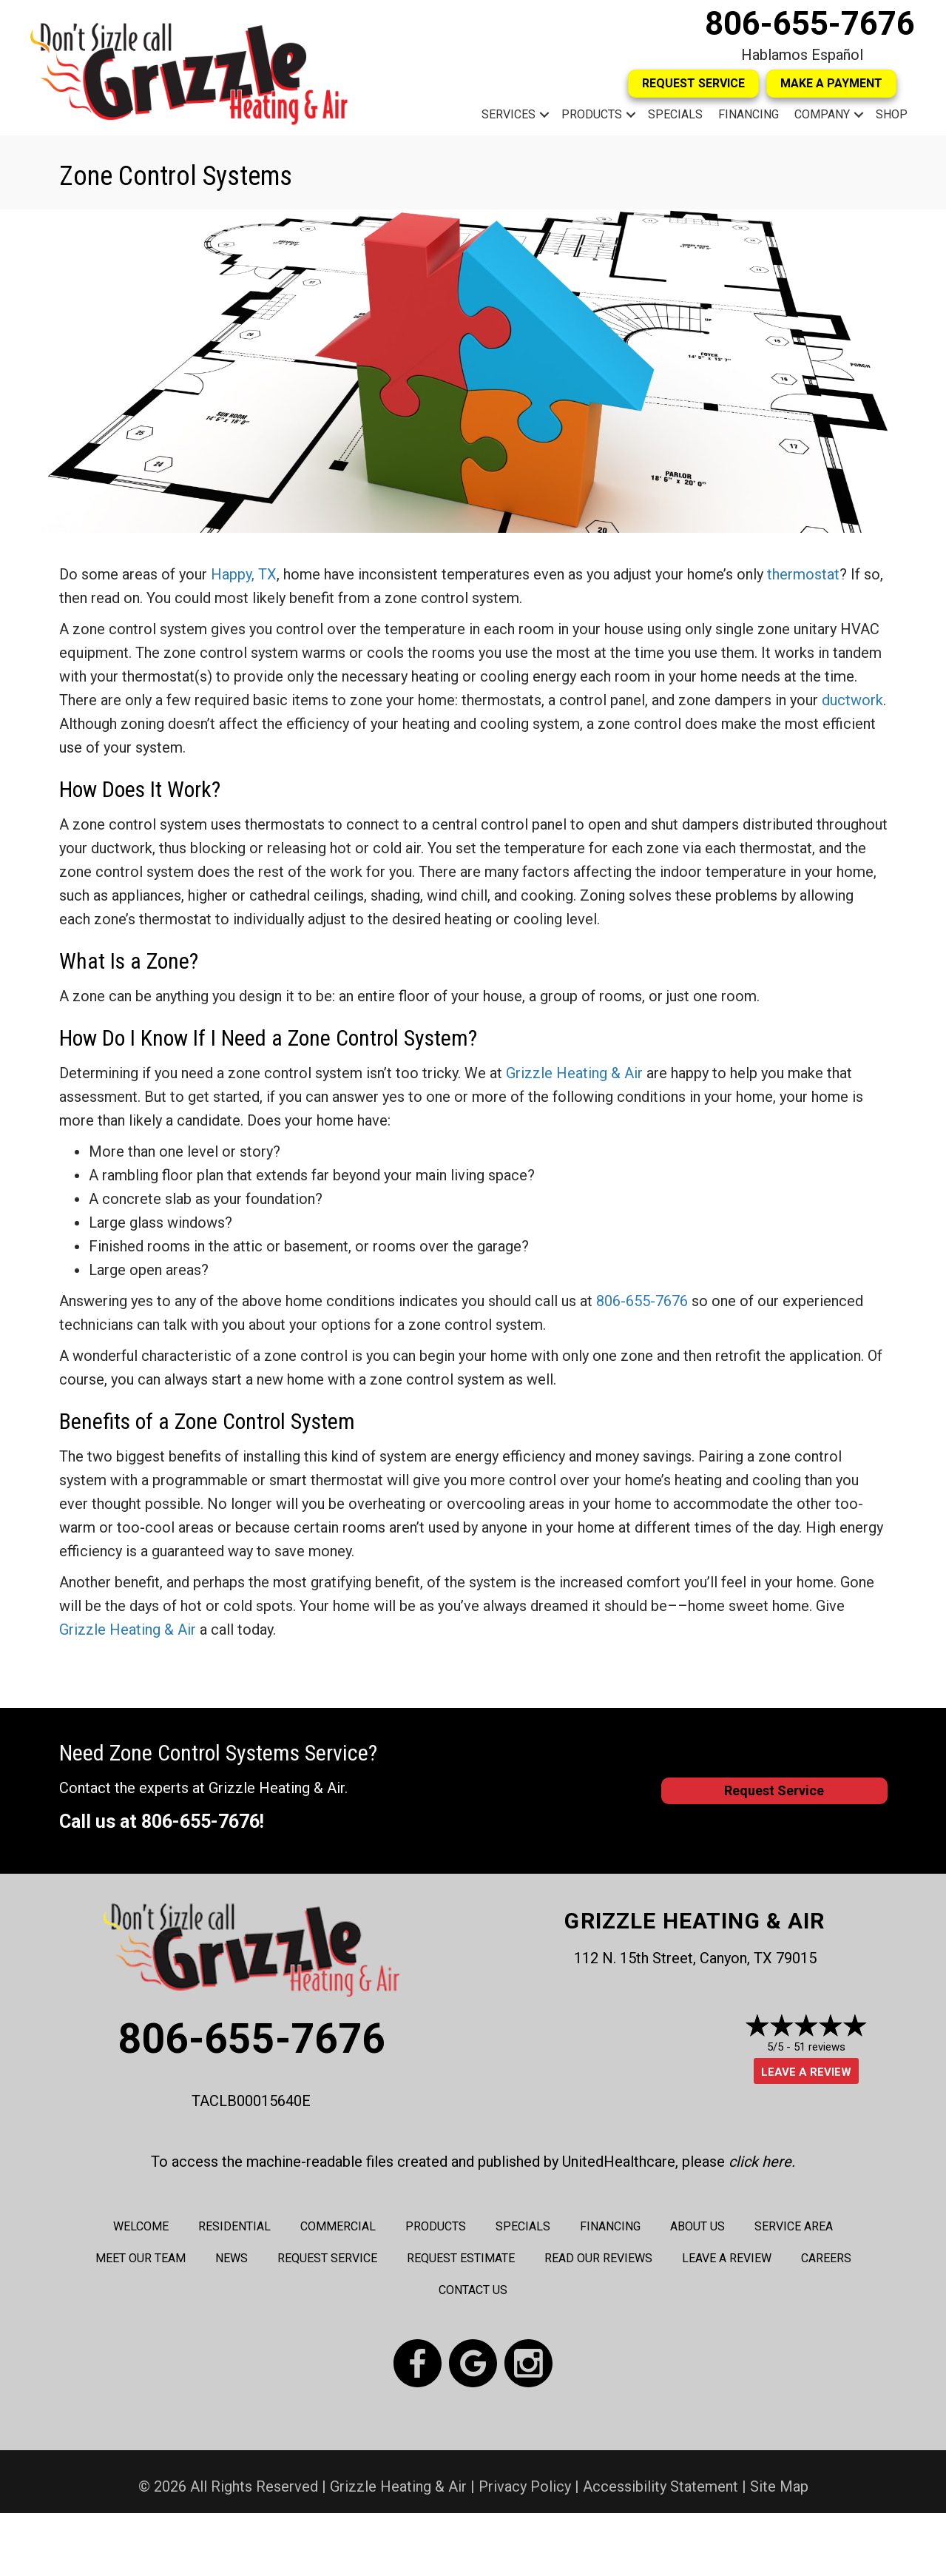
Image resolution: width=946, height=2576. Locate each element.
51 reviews (819, 2047)
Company (822, 114)
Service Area (793, 2226)
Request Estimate (461, 2258)
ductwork (852, 700)
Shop (892, 114)
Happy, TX (244, 574)
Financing (748, 114)
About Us (697, 2226)
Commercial (338, 2226)
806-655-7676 (810, 23)
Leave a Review (806, 2072)
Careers (826, 2258)
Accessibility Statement (660, 2486)
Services (508, 114)
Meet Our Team (140, 2258)
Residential (234, 2226)
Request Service (327, 2258)
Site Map (779, 2486)
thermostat (803, 574)
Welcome (141, 2226)
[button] (544, 115)
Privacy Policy (525, 2486)
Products (591, 114)
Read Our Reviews (598, 2258)
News (231, 2258)
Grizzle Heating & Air (574, 1073)
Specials (675, 114)
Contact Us (473, 2290)
